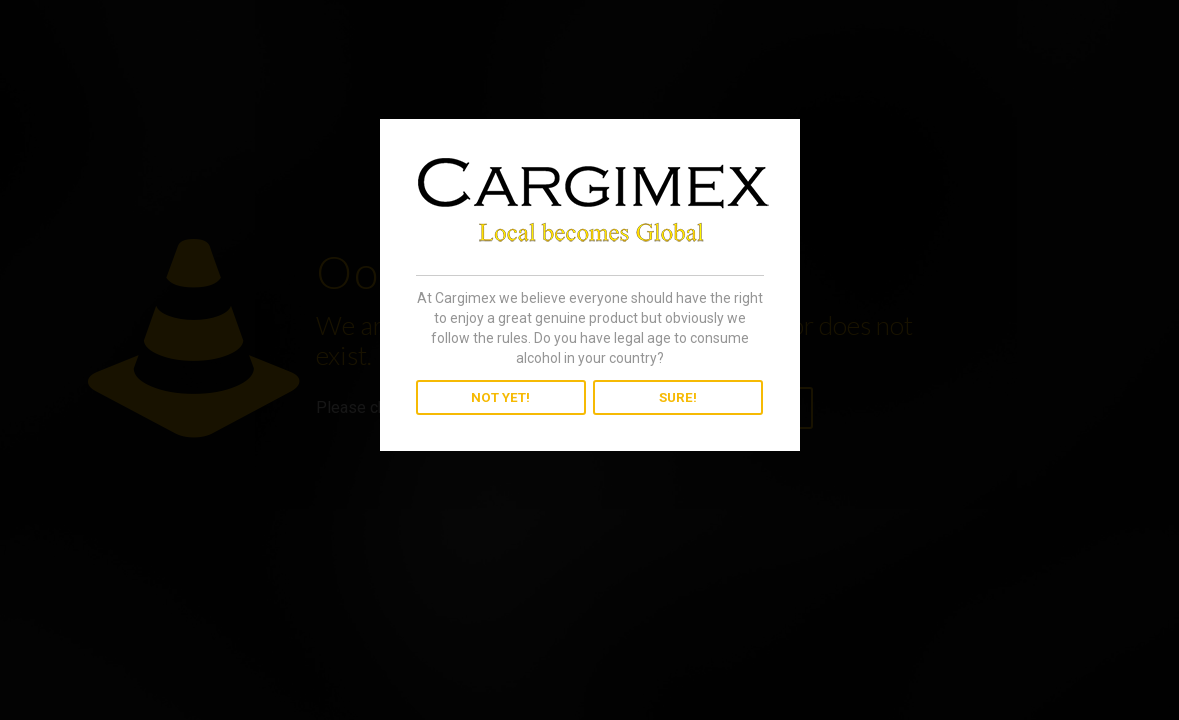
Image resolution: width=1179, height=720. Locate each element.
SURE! (678, 397)
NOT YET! (500, 397)
